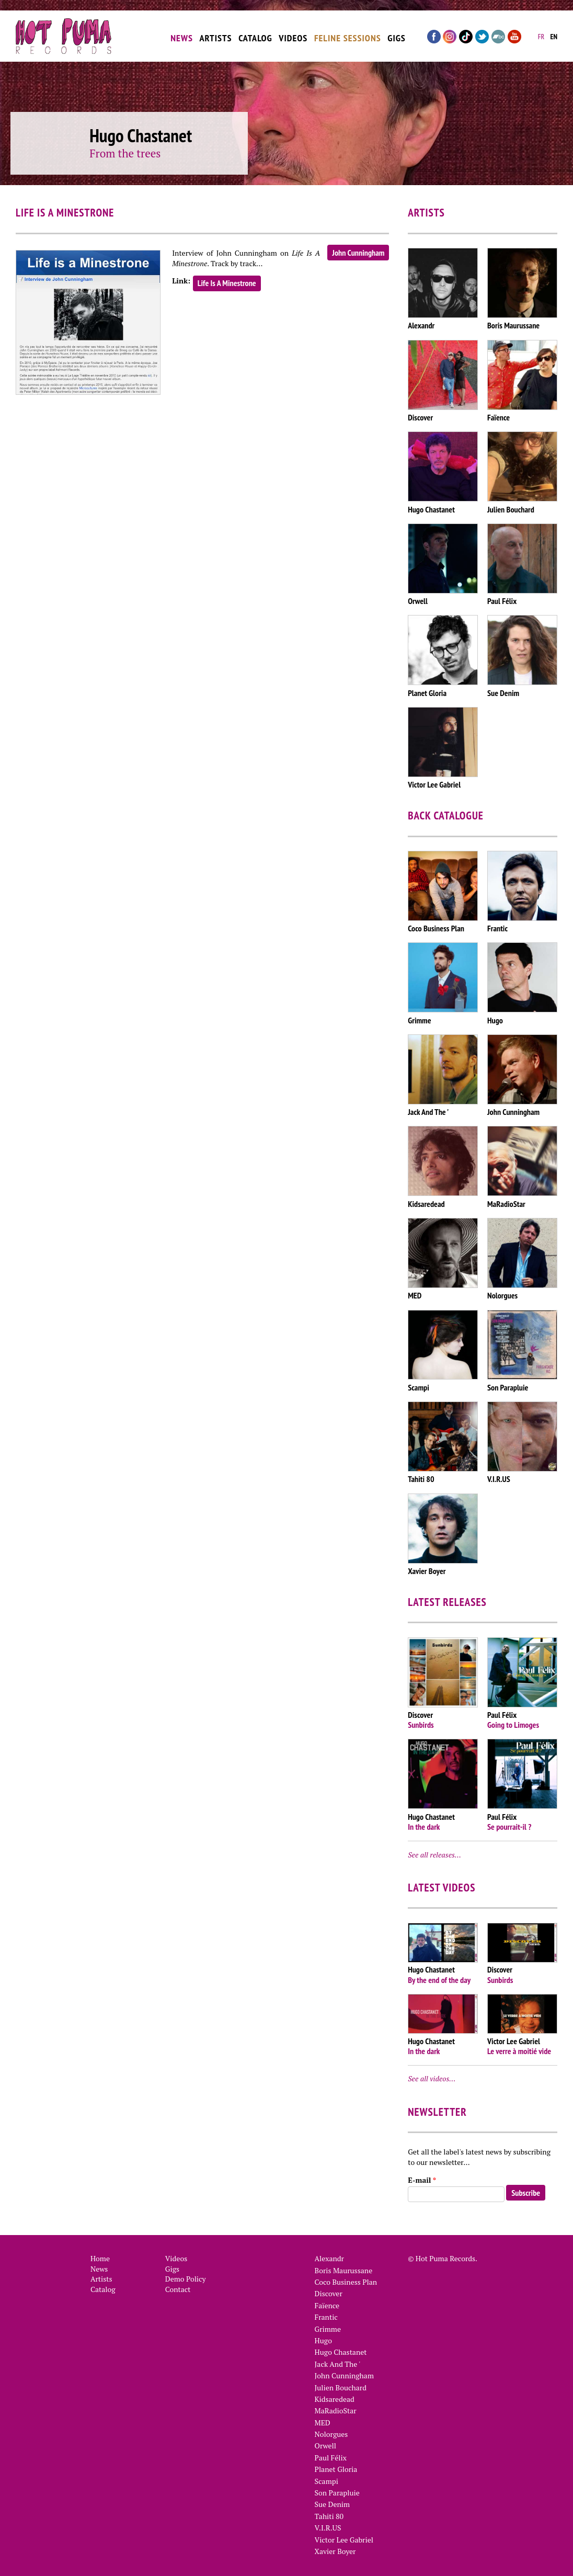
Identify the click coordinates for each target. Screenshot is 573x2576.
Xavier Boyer (335, 2551)
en (553, 32)
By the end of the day (439, 1980)
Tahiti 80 (329, 2516)
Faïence (327, 2305)
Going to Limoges (513, 1724)
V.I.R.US (328, 2528)
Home (100, 2258)
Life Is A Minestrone (227, 283)
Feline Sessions (347, 33)
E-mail (422, 2180)
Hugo (323, 2340)
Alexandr (329, 2258)
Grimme (328, 2329)
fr (541, 32)
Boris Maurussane (344, 2270)
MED (322, 2422)
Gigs (396, 33)
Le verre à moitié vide (519, 2051)
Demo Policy (185, 2279)
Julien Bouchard (340, 2387)
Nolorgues (331, 2434)
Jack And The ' (338, 2364)
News (181, 33)
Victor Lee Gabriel (344, 2540)
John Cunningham (358, 252)
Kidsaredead (334, 2399)
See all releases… (434, 1855)
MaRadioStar (336, 2410)
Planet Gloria (336, 2469)
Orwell (325, 2445)
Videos (293, 33)
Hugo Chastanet (341, 2352)
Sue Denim (332, 2504)
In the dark (424, 1826)
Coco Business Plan (346, 2282)
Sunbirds (420, 1724)
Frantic (326, 2317)
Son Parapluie (337, 2493)
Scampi (326, 2481)
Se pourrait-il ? (509, 1826)
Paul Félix (331, 2458)
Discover (328, 2293)
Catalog (255, 33)
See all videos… (431, 2078)
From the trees (125, 153)
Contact (178, 2289)
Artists (215, 33)
